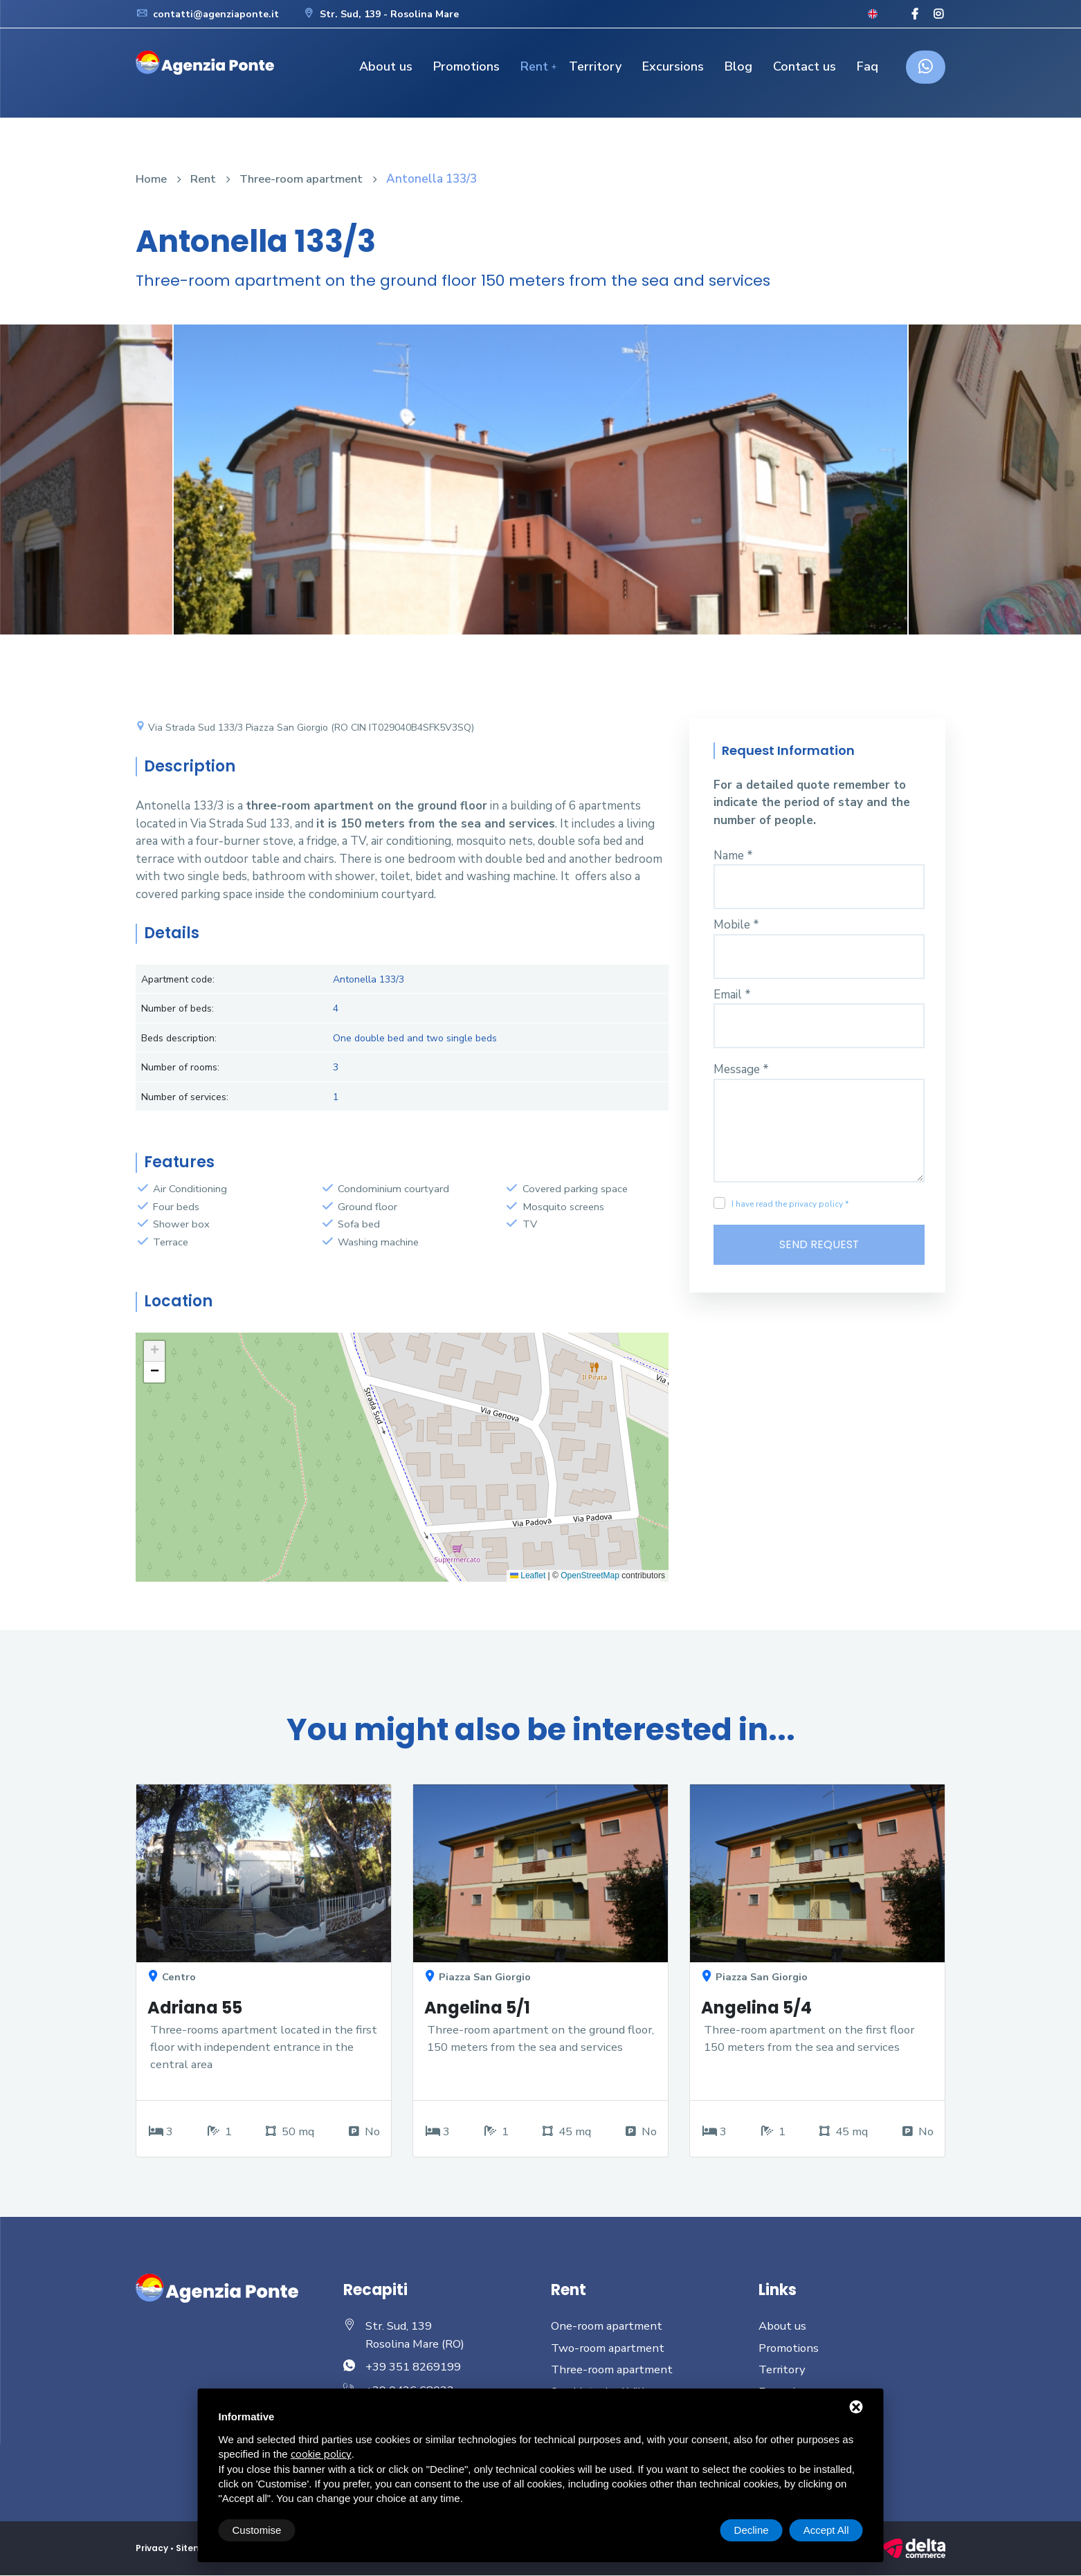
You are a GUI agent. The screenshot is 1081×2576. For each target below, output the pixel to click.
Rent (534, 66)
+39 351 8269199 (413, 2367)
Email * (732, 995)
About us (385, 66)
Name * (733, 856)
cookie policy (321, 2454)
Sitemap (195, 2549)
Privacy (152, 2549)
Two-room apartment (609, 2349)
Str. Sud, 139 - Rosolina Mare (380, 14)
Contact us (804, 66)
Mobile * (736, 925)
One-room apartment (608, 2327)
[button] (154, 1351)
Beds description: (179, 1038)
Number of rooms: (180, 1067)
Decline (751, 2530)
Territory (595, 66)
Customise (257, 2530)
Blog (738, 66)
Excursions (673, 66)
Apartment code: (178, 979)
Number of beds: (177, 1008)
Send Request (819, 1245)
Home (151, 179)
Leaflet (527, 1575)
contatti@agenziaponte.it (207, 14)
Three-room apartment (305, 179)
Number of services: (184, 1097)
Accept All (826, 2530)
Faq (867, 66)
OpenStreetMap (590, 1575)
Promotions (466, 66)
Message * (741, 1069)
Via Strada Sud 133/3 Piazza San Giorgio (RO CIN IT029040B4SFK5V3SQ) (305, 727)
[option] (540, 490)
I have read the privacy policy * (790, 1203)
